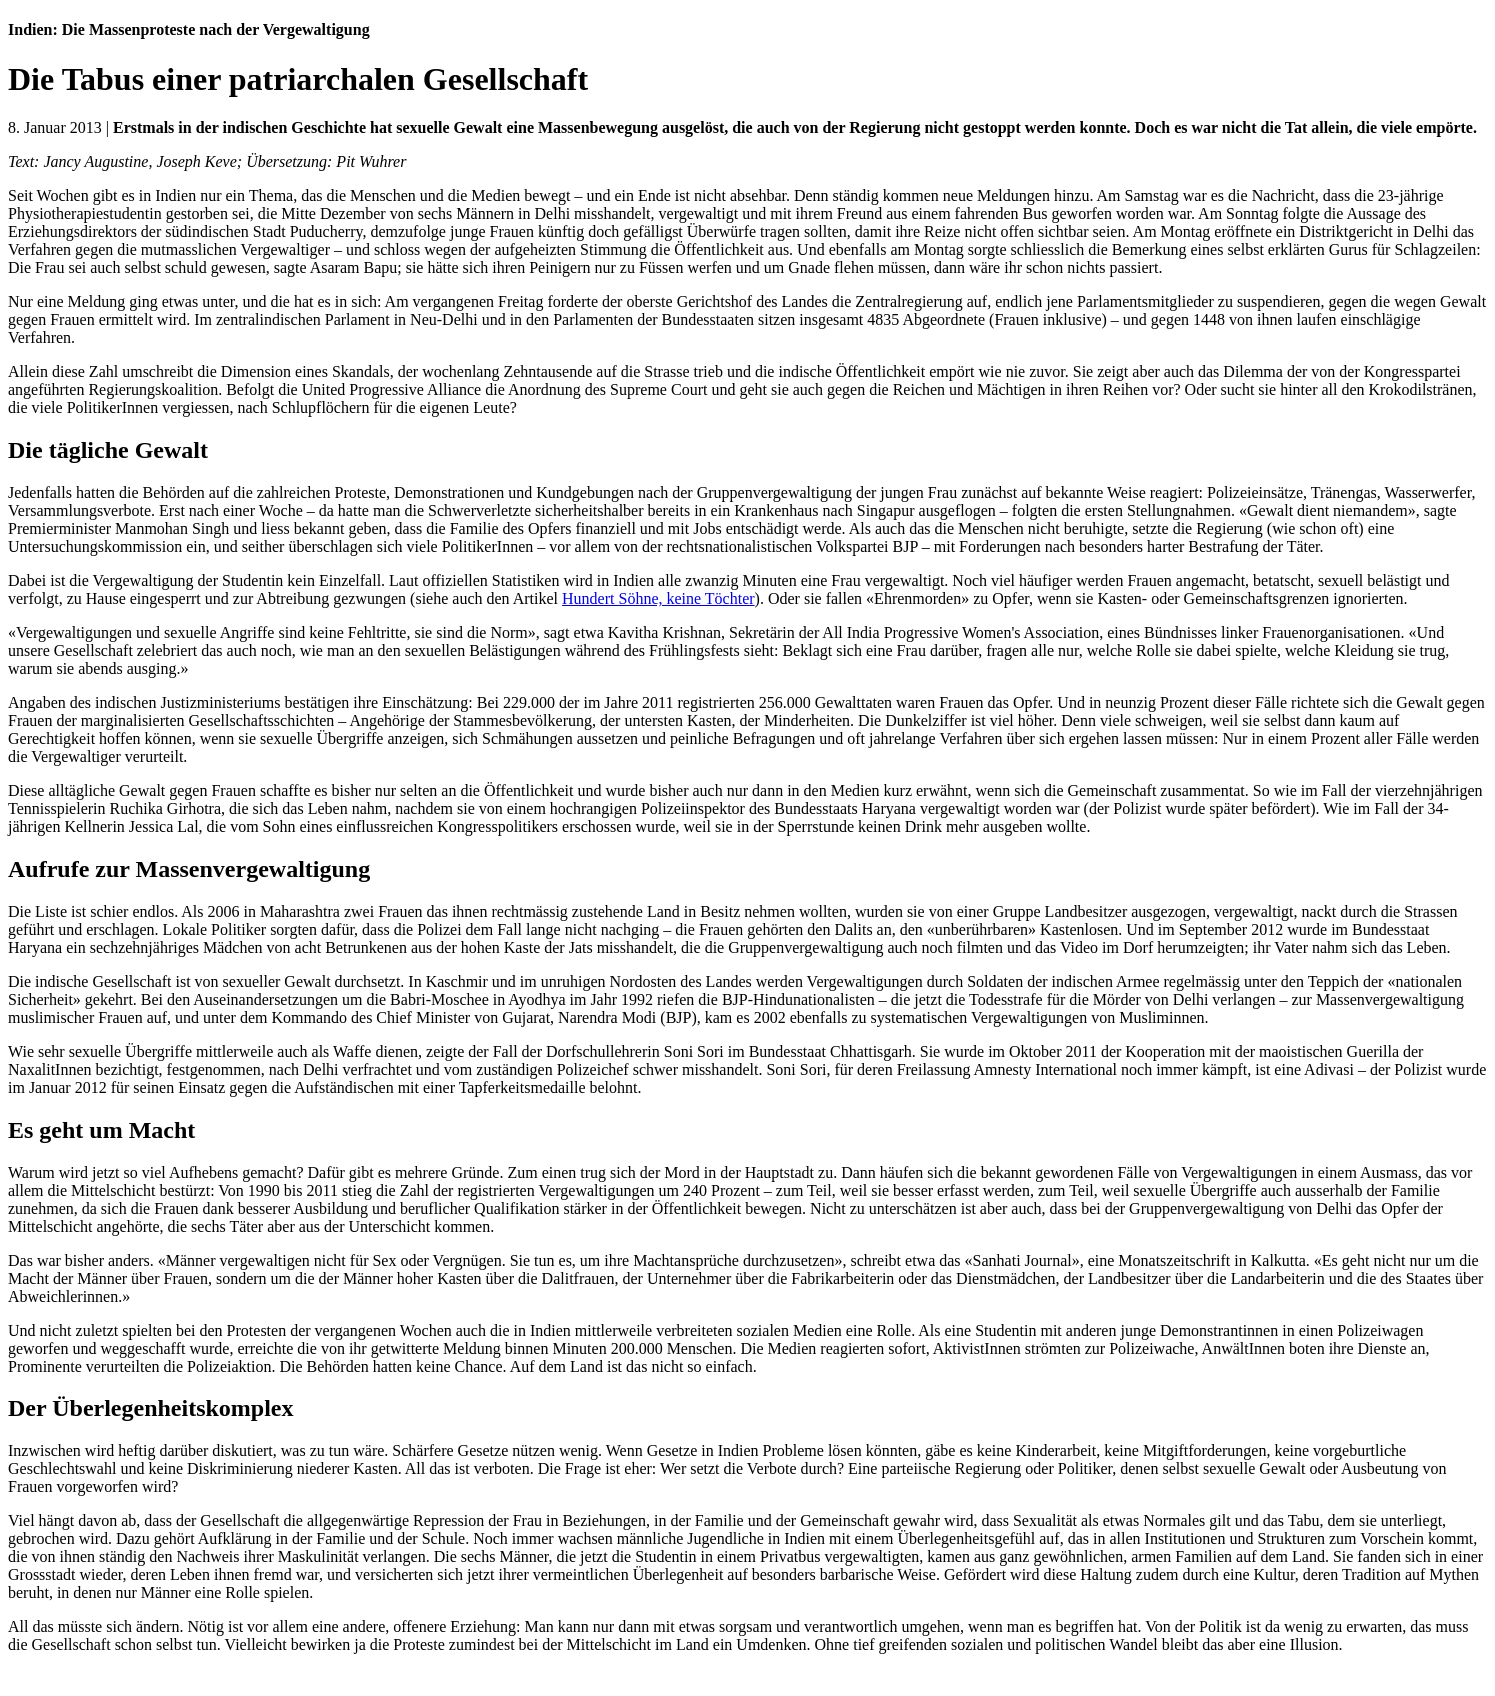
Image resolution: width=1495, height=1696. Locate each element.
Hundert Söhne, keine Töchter (658, 598)
